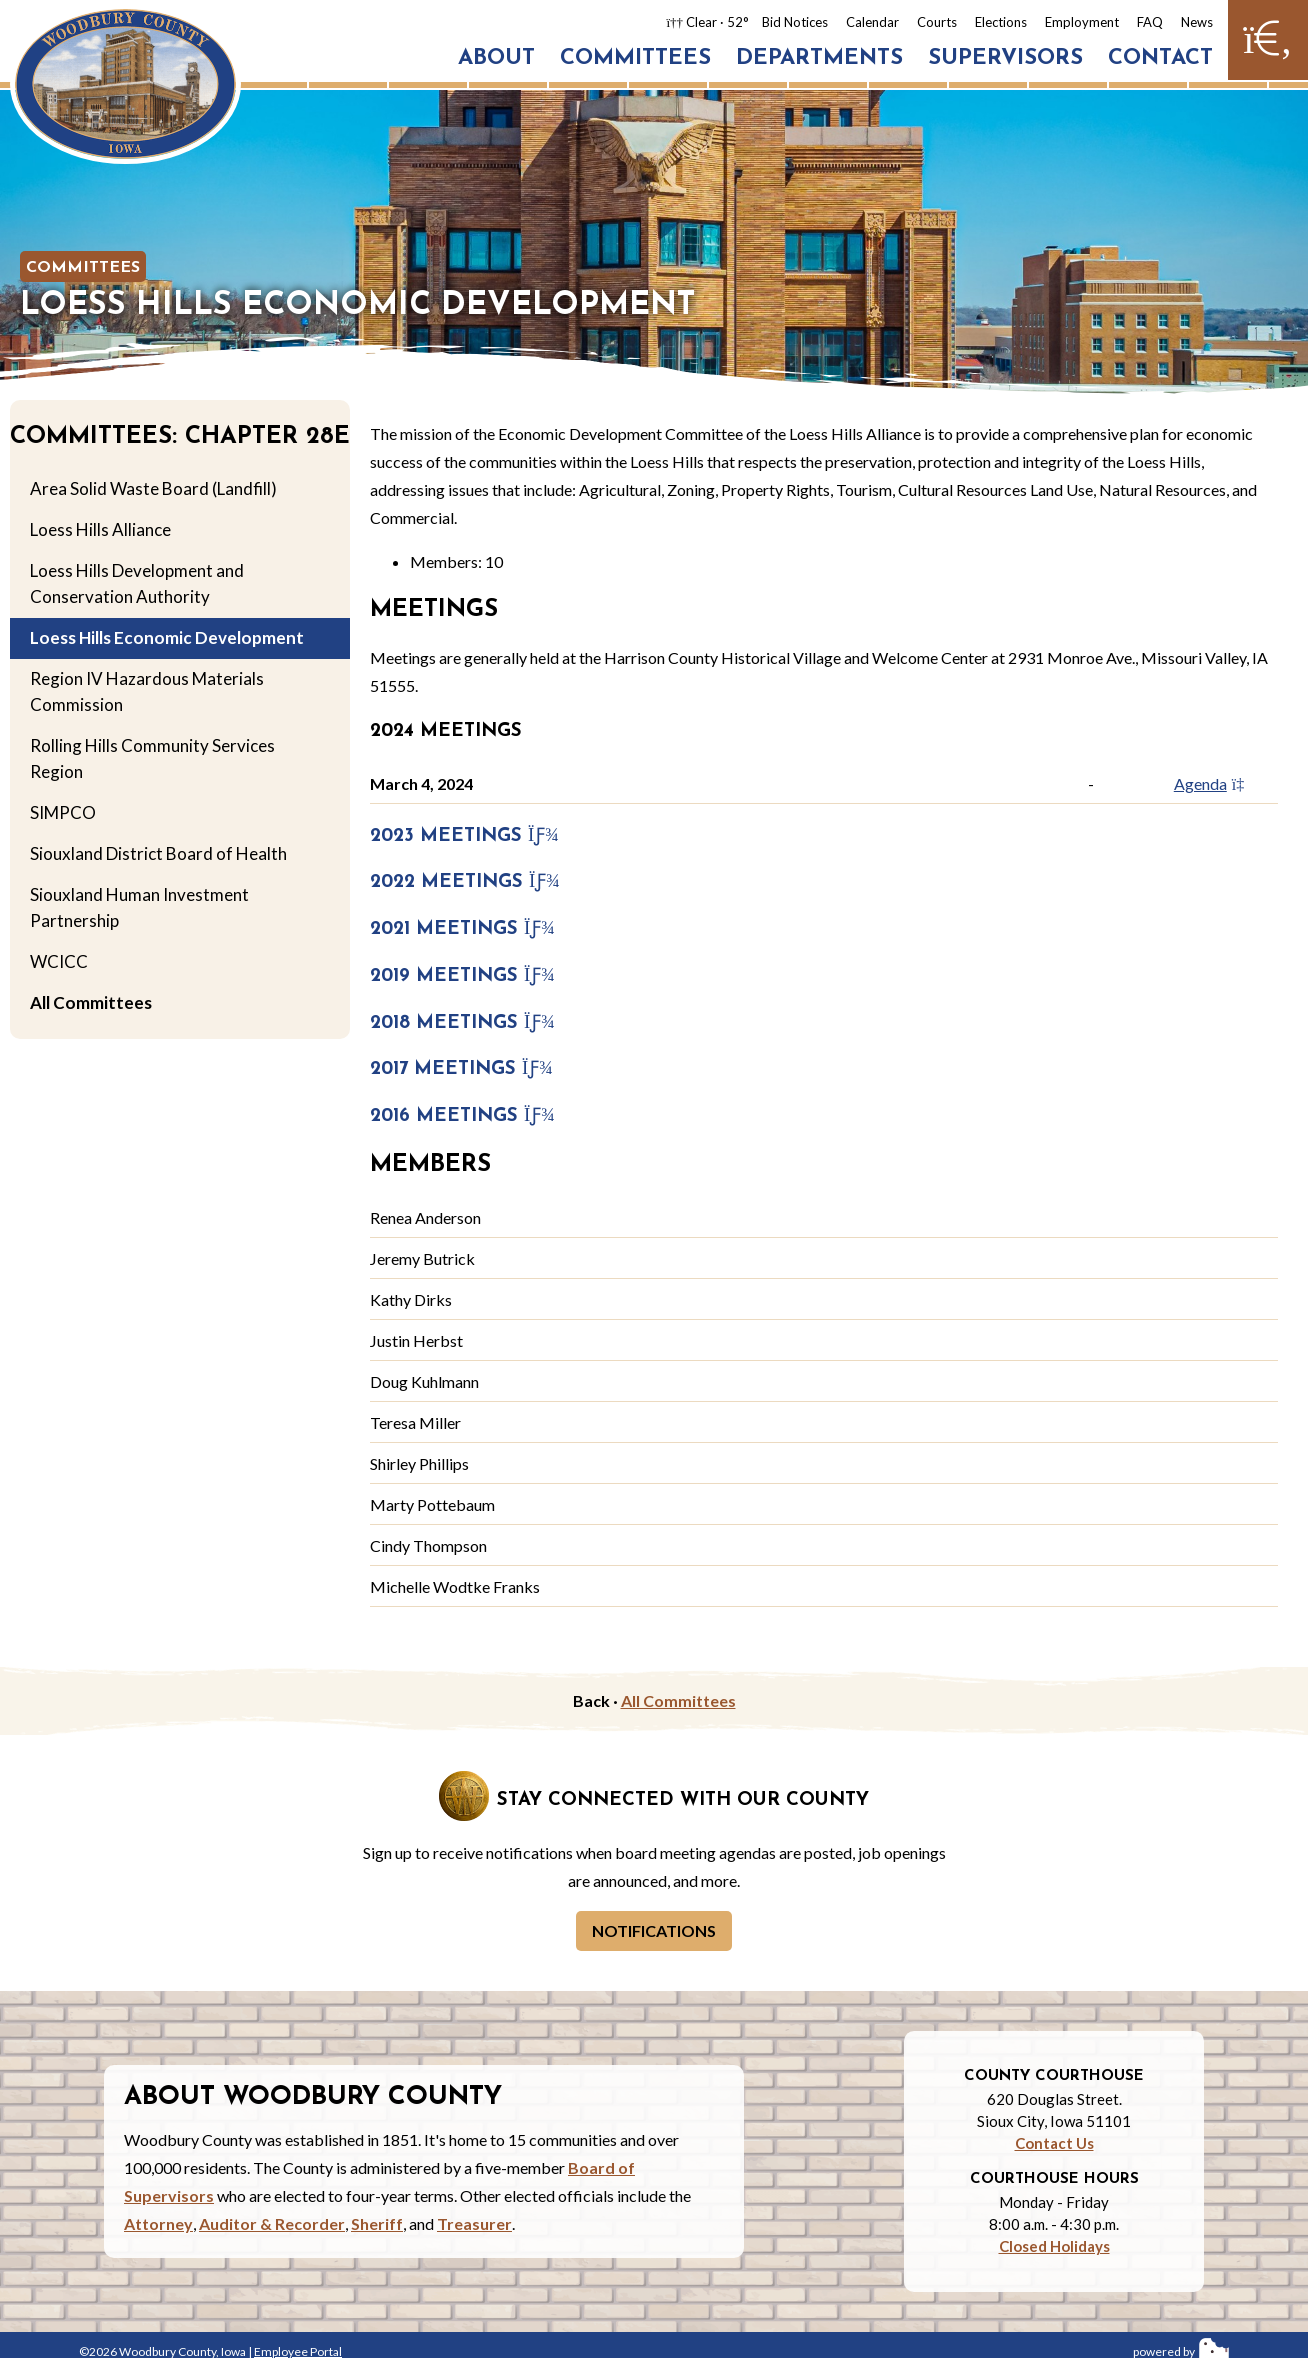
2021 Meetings (462, 929)
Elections (1001, 22)
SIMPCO (63, 812)
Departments (819, 58)
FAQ (1150, 22)
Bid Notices (795, 22)
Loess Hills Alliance (100, 529)
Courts (937, 22)
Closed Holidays (1054, 2246)
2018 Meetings (462, 1023)
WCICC (59, 961)
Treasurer (474, 2223)
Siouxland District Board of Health (158, 853)
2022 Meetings (465, 882)
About (496, 58)
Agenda (1215, 783)
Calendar (872, 22)
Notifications (654, 1930)
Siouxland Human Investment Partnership (139, 907)
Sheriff (377, 2223)
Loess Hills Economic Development (167, 637)
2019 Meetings (462, 976)
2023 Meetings (464, 836)
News (1197, 22)
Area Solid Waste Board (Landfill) (153, 488)
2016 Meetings (462, 1116)
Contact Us (1054, 2143)
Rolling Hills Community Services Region (152, 758)
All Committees (91, 1002)
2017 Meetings (461, 1069)
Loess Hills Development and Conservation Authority (137, 583)
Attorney (158, 2223)
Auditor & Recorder (272, 2223)
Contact (1160, 58)
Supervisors (1005, 58)
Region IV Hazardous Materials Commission (147, 691)
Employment (1082, 22)
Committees (635, 58)
